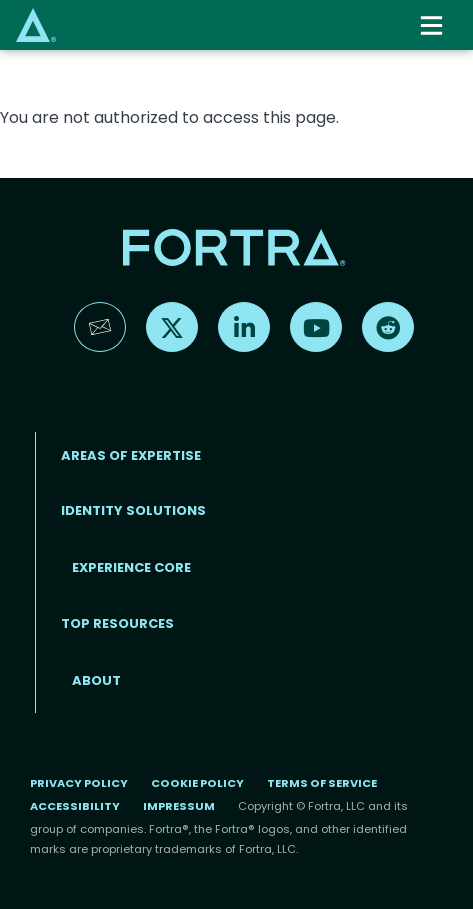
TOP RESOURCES (117, 623)
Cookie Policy (197, 783)
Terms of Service (322, 783)
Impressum (179, 806)
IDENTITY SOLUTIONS (133, 510)
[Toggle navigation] (433, 25)
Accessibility (75, 806)
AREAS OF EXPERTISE (131, 455)
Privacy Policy (79, 783)
